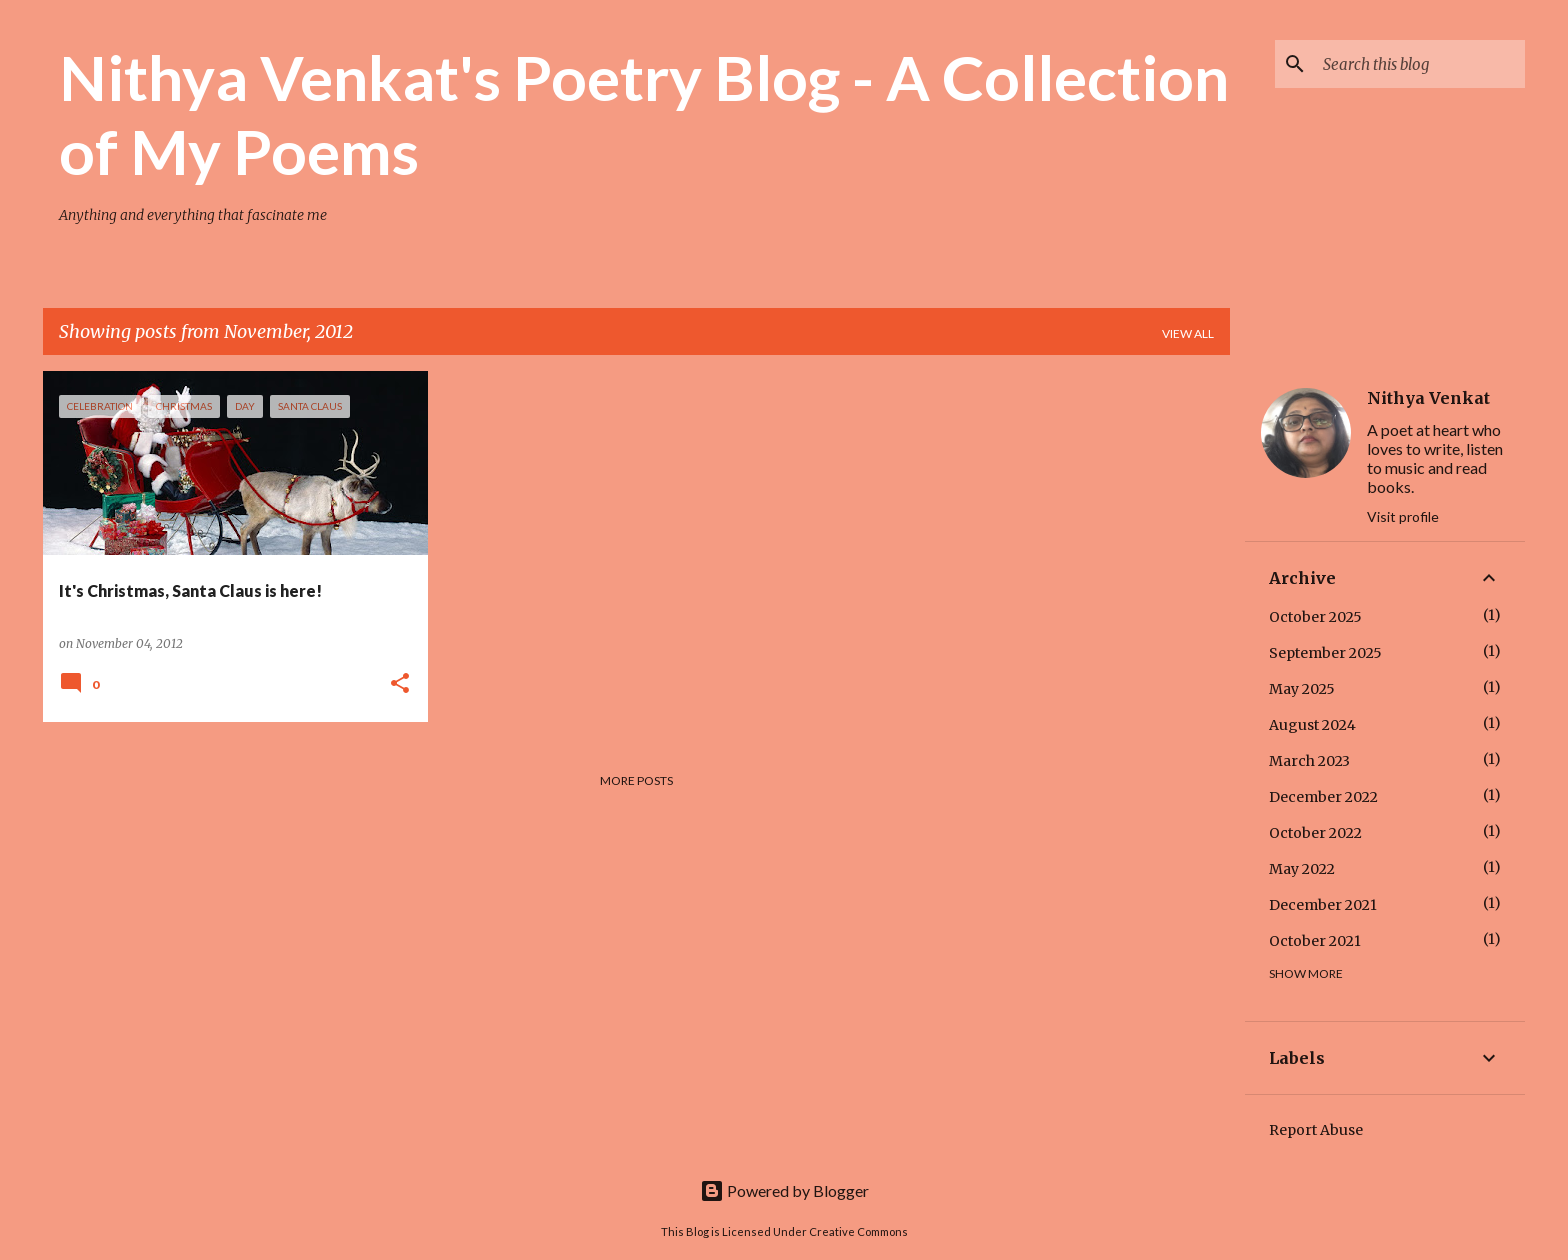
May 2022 (1302, 869)
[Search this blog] (1420, 64)
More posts (636, 780)
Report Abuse (1316, 1130)
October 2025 (1315, 617)
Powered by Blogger (784, 1190)
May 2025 (1302, 689)
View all (1188, 333)
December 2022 (1323, 797)
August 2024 (1312, 725)
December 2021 (1323, 905)
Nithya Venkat (1428, 398)
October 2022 (1315, 833)
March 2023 (1309, 761)
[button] (400, 684)
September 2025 (1325, 653)
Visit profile (1403, 516)
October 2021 (1315, 941)
